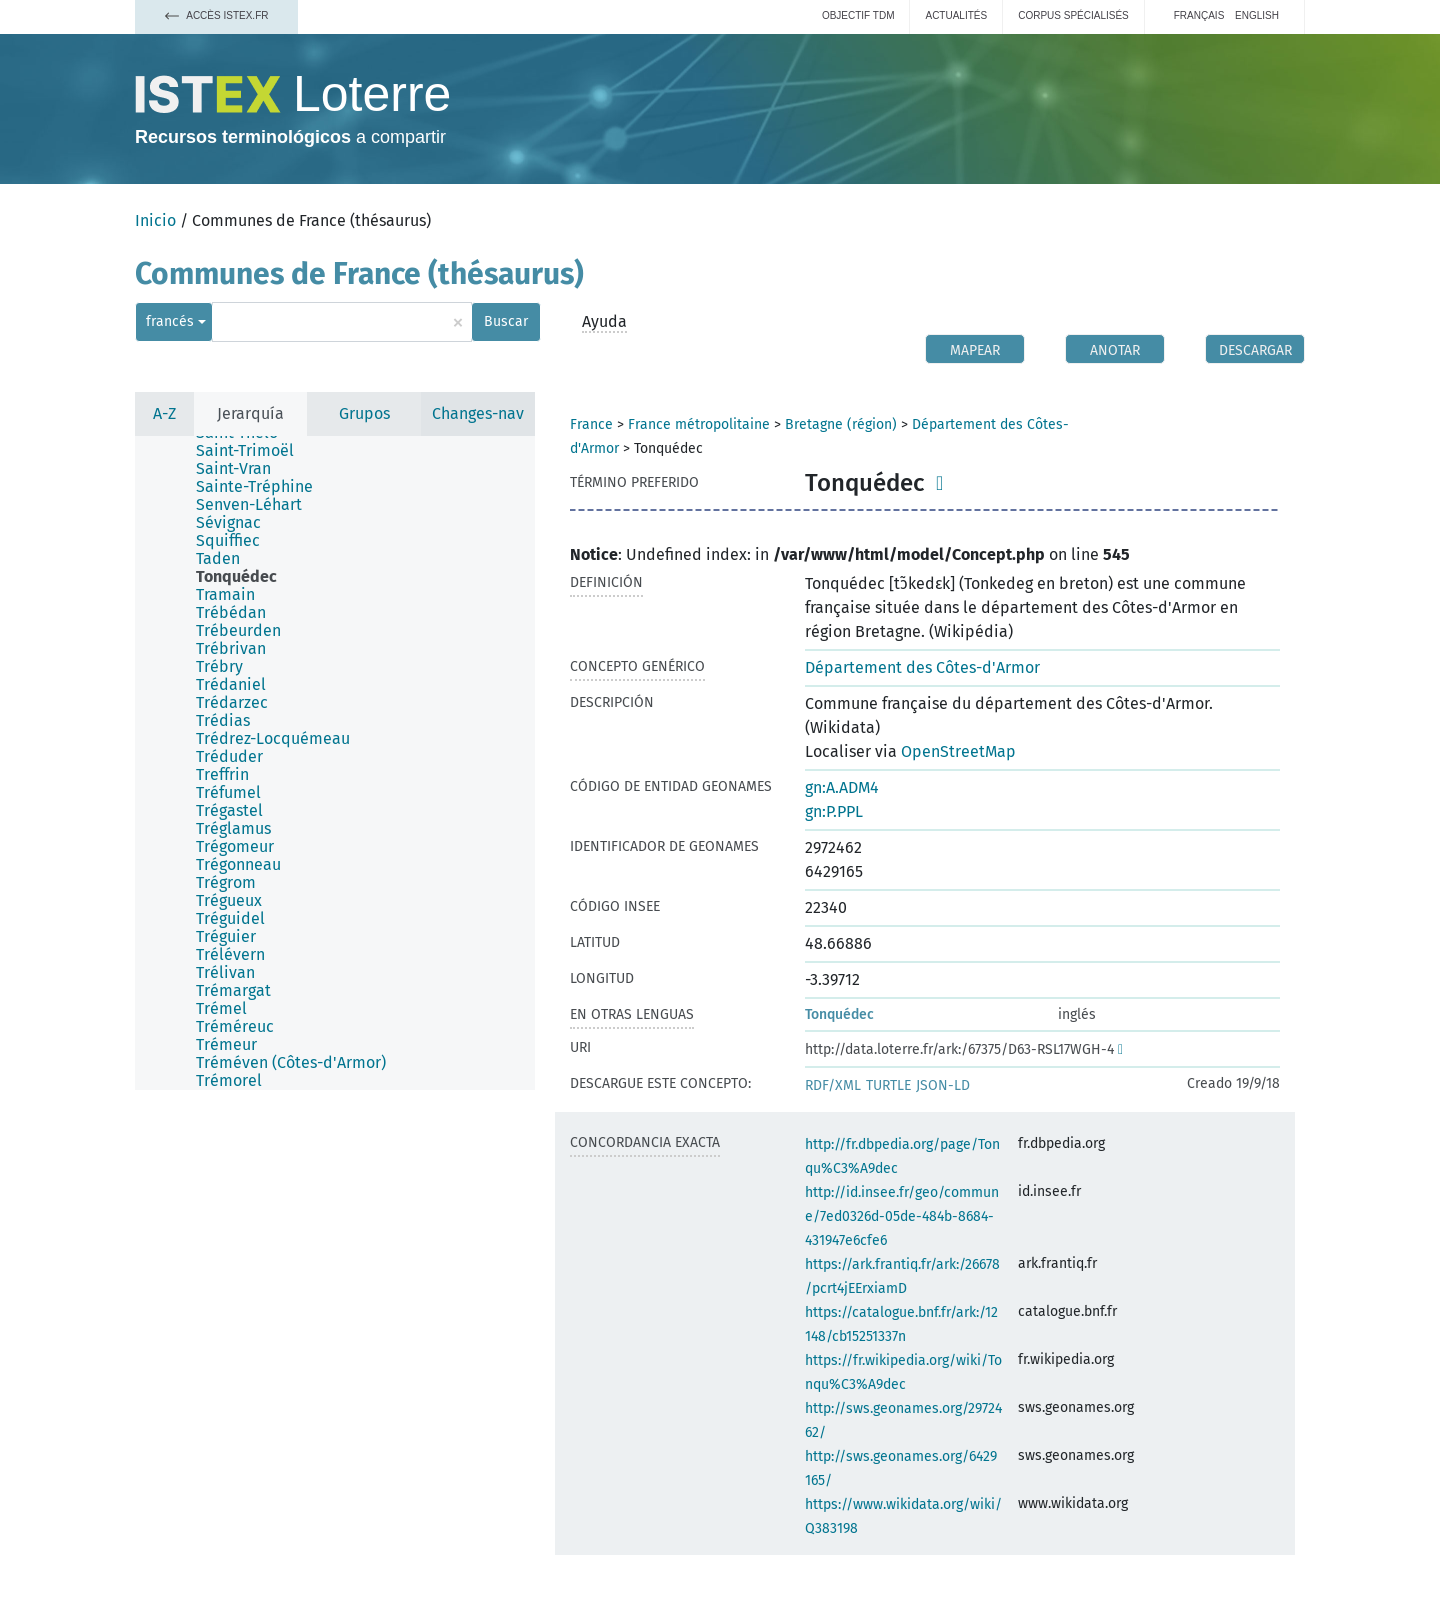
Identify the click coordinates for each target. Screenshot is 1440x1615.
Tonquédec (839, 1014)
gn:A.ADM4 (842, 787)
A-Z (164, 413)
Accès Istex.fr (216, 15)
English (1257, 15)
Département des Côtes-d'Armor (922, 667)
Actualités (956, 15)
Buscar (506, 321)
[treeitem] (253, 451)
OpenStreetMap (958, 751)
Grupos (364, 413)
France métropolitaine (699, 424)
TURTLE (888, 1085)
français (1199, 15)
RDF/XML (833, 1085)
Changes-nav (478, 413)
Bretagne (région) (841, 424)
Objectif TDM (858, 15)
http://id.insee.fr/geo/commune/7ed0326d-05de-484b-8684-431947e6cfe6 (902, 1216)
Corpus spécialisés (1073, 15)
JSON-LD (943, 1085)
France (591, 424)
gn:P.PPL (834, 811)
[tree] (335, 763)
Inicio (155, 220)
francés (170, 321)
